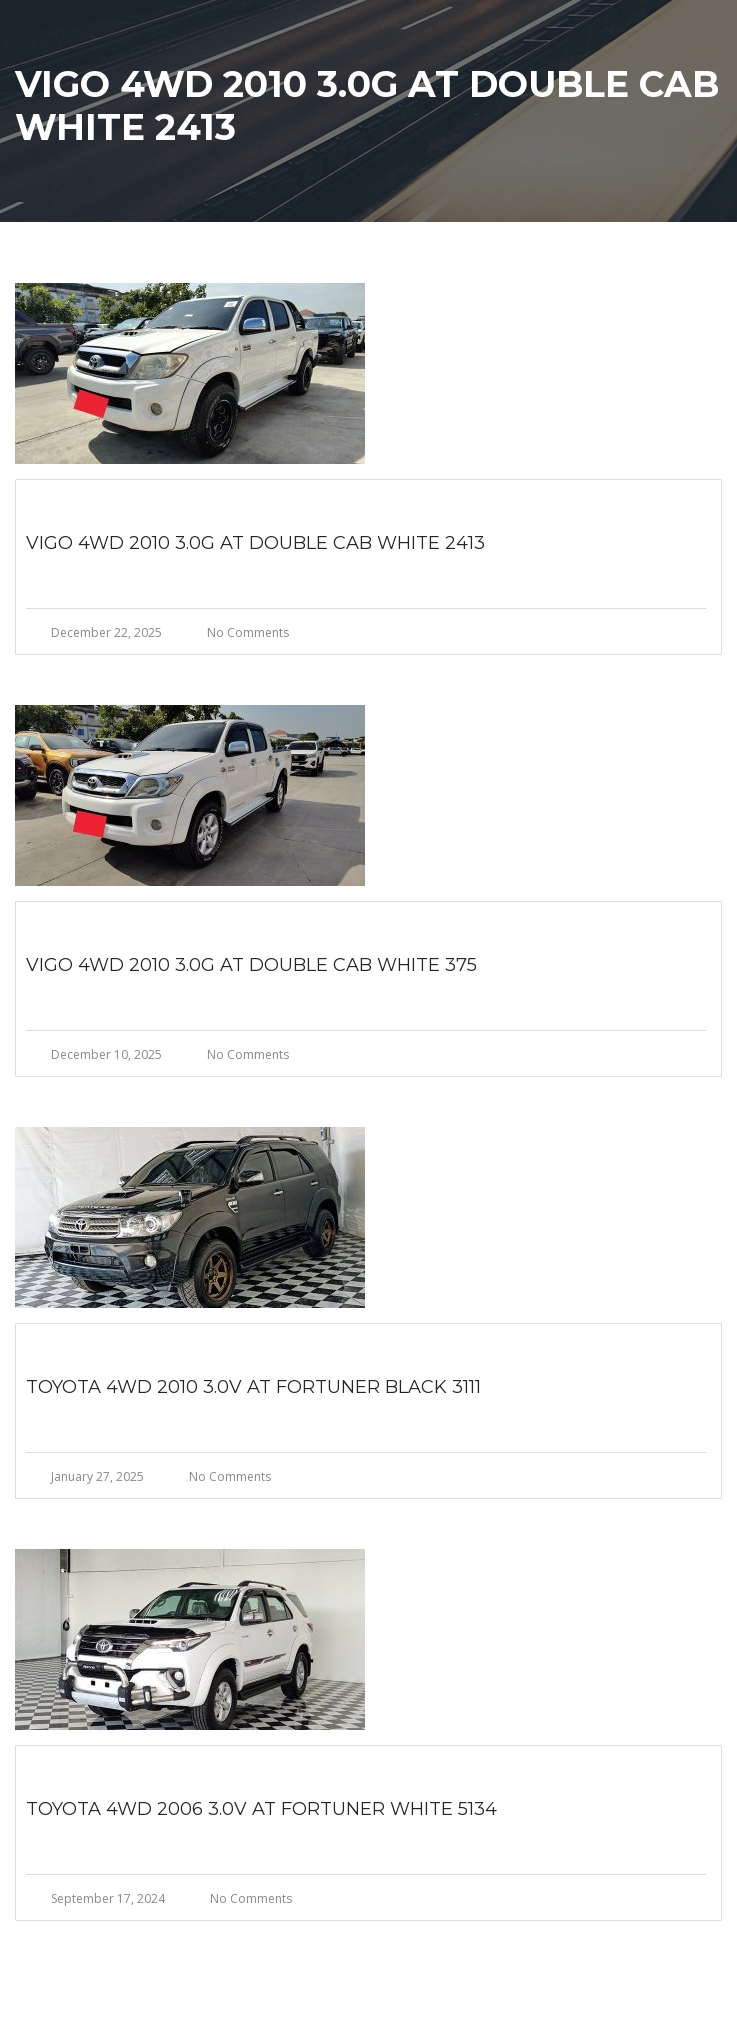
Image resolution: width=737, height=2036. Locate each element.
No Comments (248, 632)
